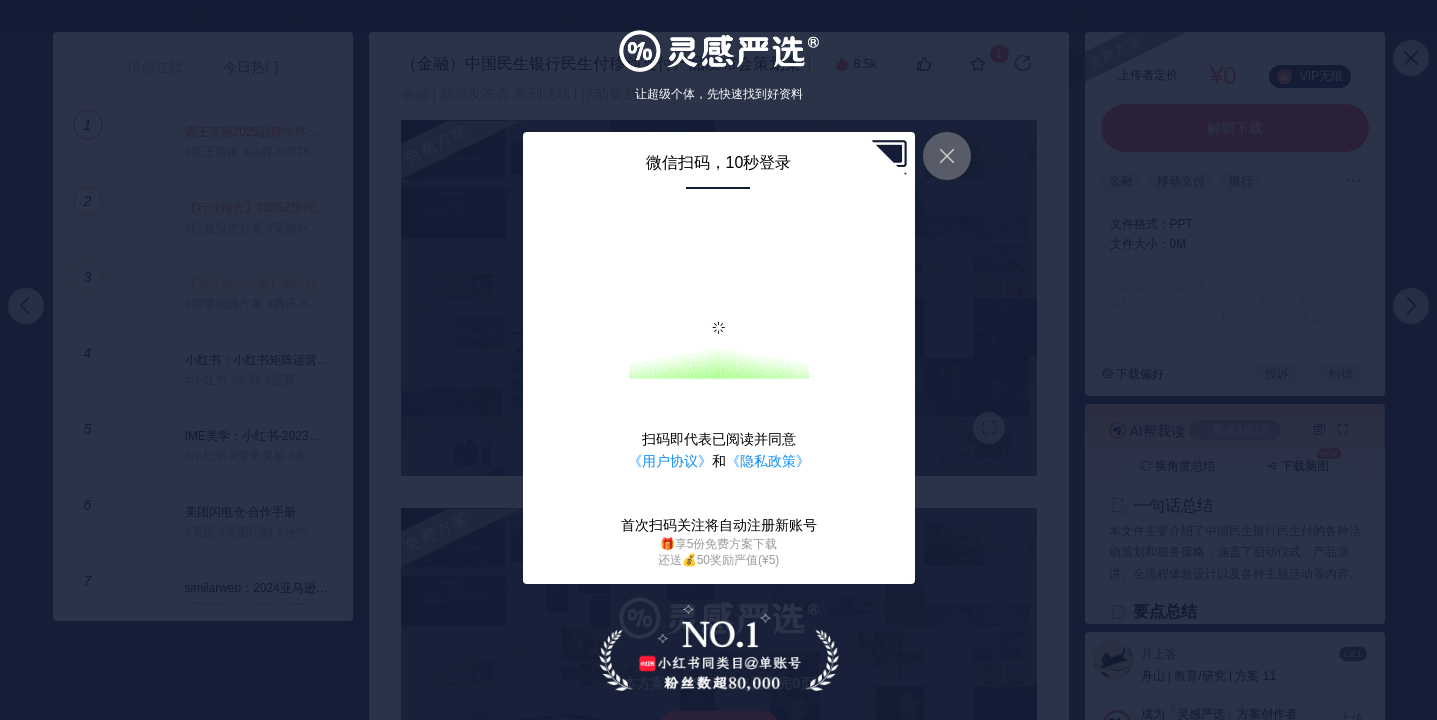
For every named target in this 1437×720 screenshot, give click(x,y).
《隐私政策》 (768, 461)
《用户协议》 (670, 461)
